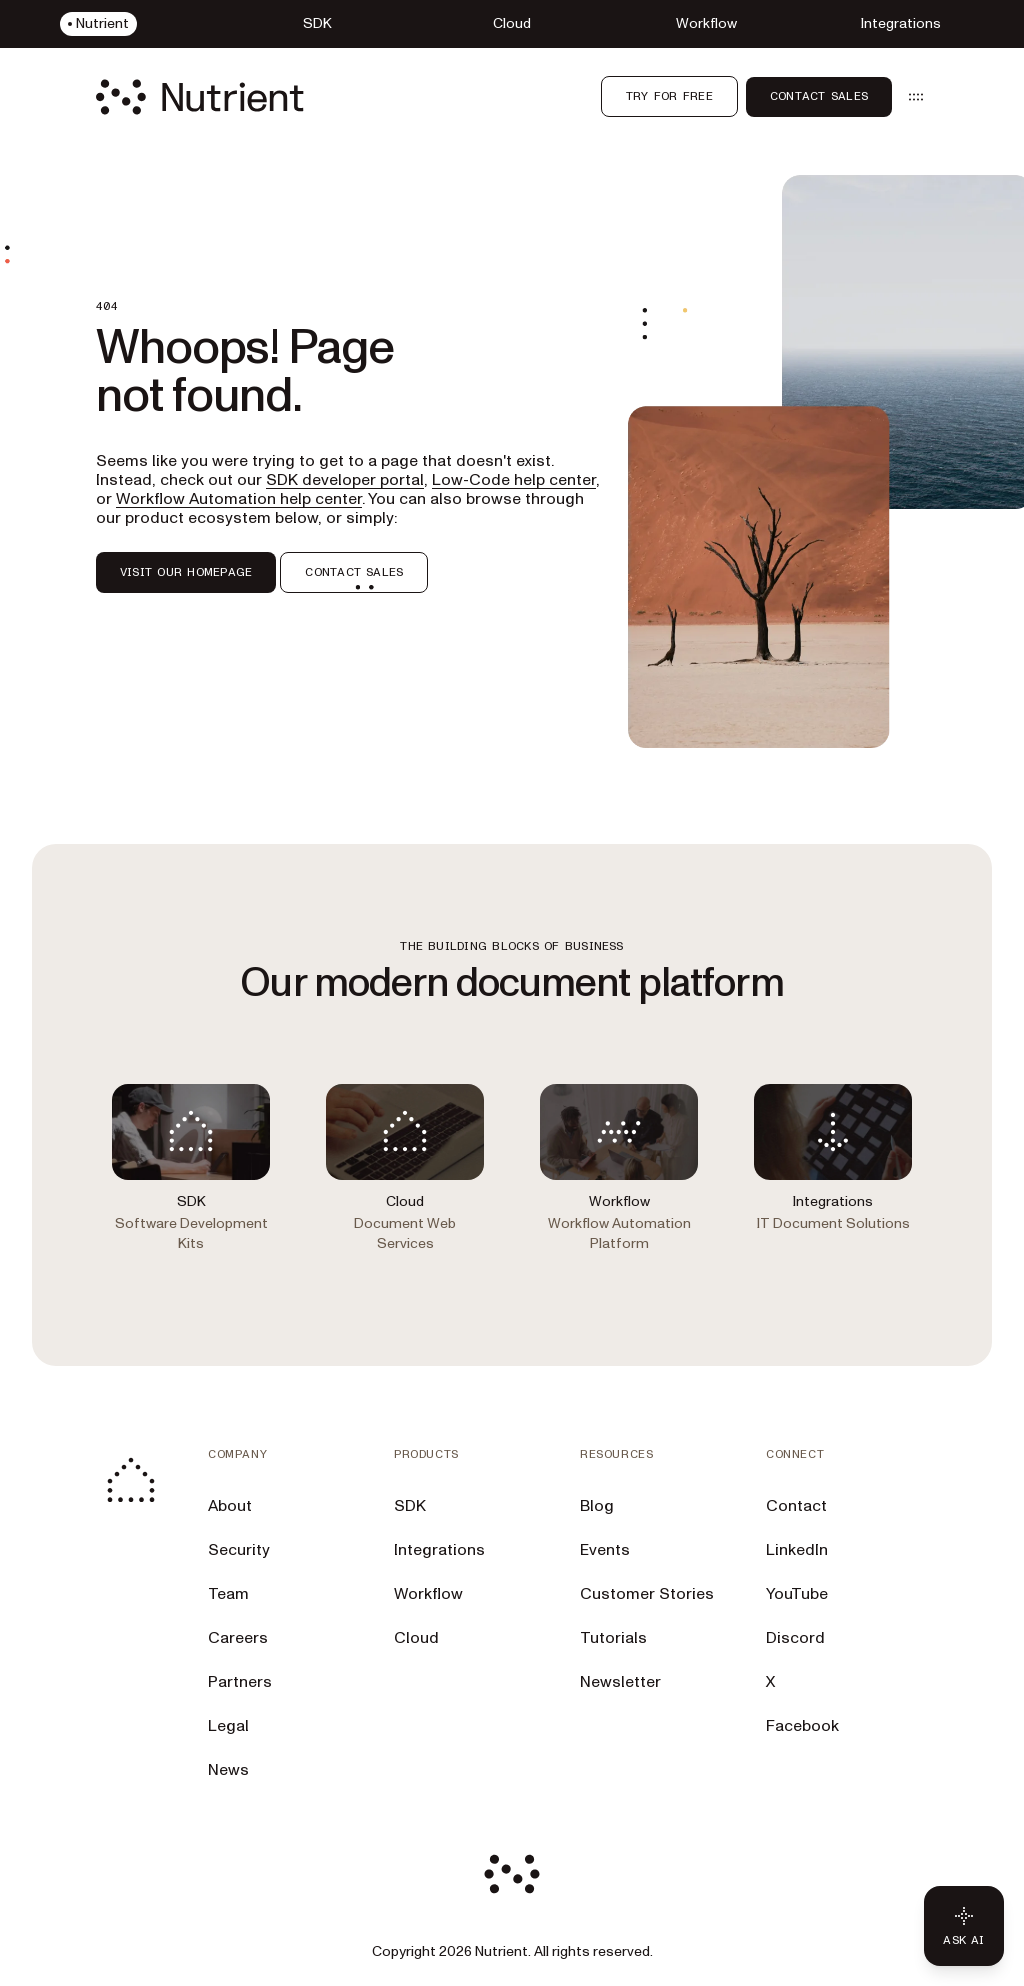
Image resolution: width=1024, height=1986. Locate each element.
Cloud (416, 1638)
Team (228, 1594)
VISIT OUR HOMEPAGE (186, 572)
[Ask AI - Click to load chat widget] (964, 1926)
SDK (410, 1506)
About (230, 1506)
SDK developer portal (345, 480)
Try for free (669, 96)
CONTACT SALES (354, 572)
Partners (240, 1682)
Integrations (439, 1550)
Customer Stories (647, 1594)
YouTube (797, 1594)
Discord (795, 1638)
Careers (238, 1638)
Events (605, 1550)
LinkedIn (797, 1550)
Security (239, 1550)
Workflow (428, 1594)
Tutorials (613, 1638)
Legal (228, 1726)
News (228, 1770)
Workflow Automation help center (239, 499)
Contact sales (819, 96)
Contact (796, 1506)
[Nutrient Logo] (200, 97)
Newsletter (620, 1682)
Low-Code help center (514, 480)
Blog (597, 1506)
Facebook (802, 1726)
